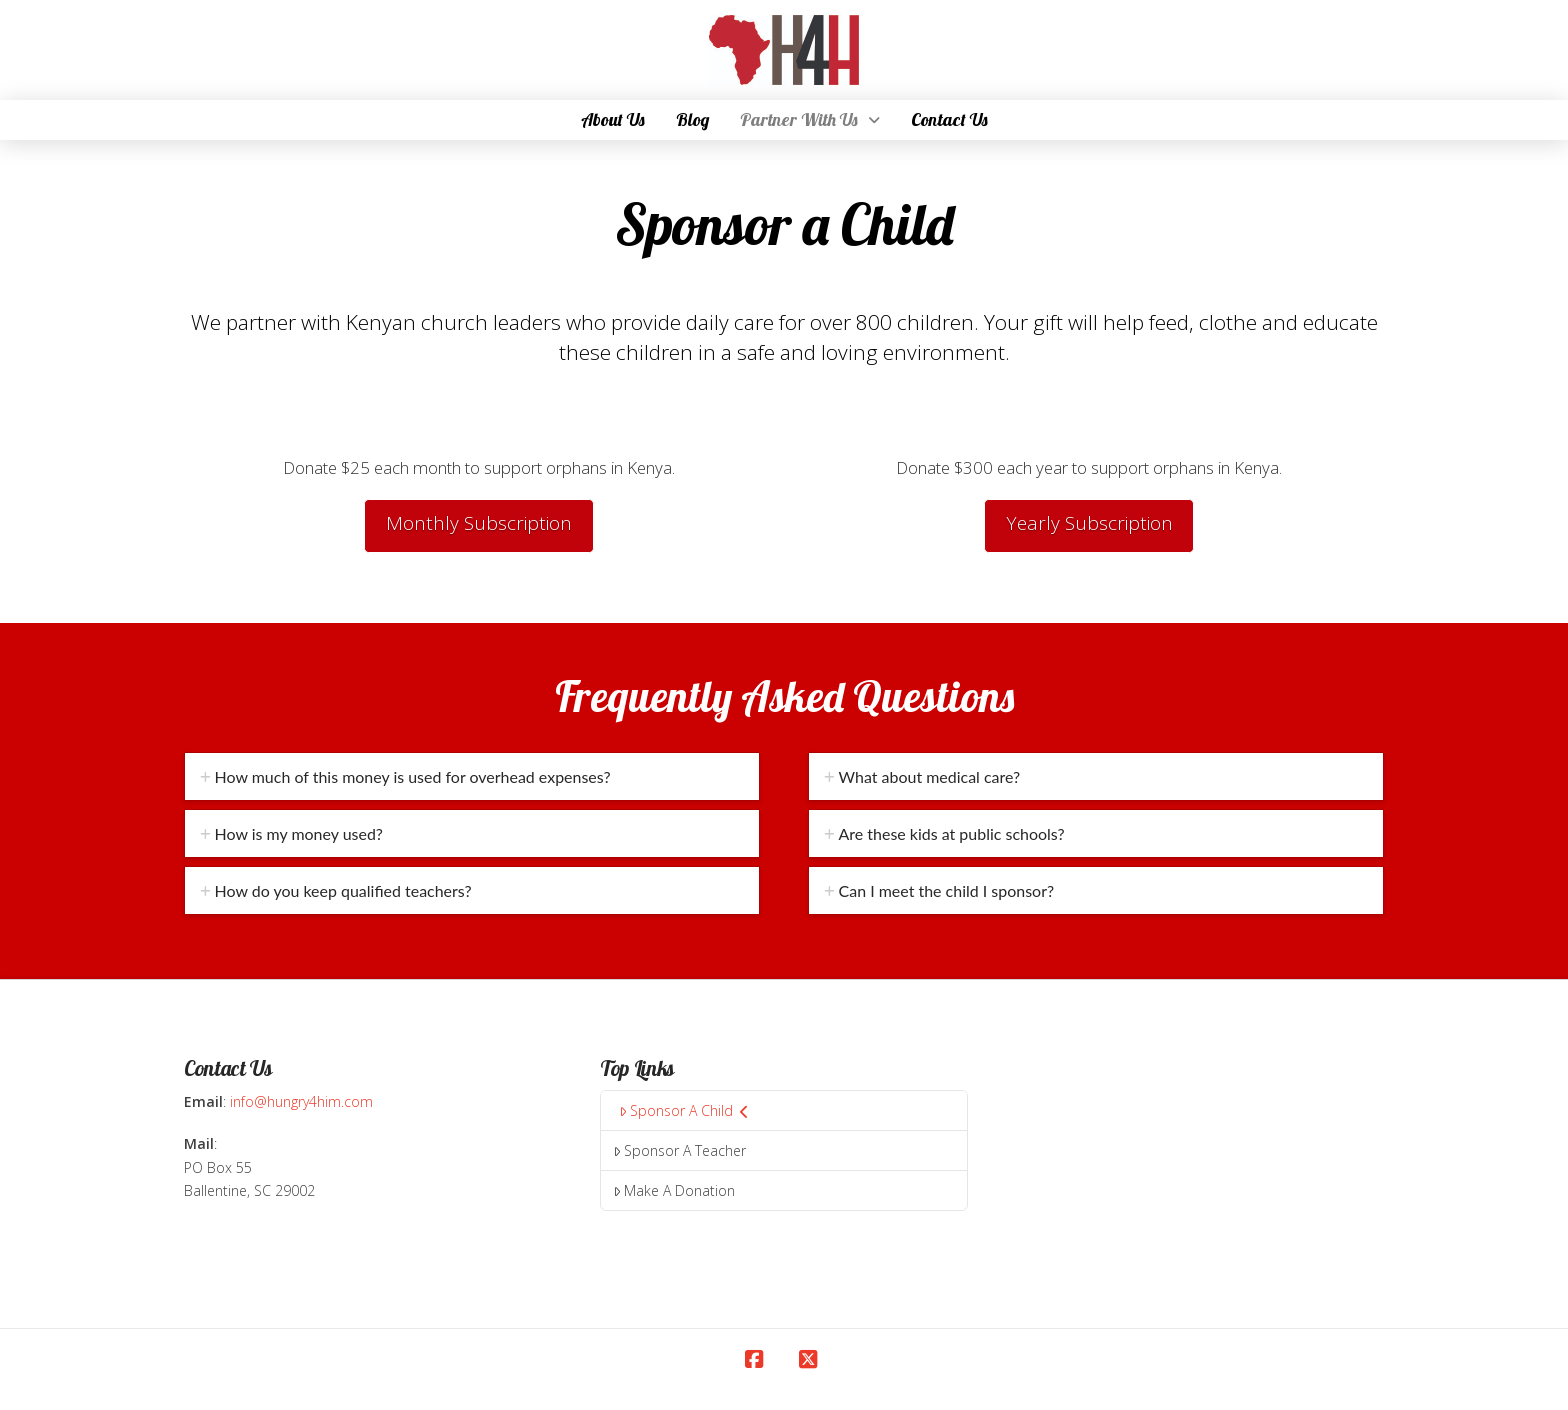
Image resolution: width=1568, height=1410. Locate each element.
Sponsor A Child (683, 1110)
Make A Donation (674, 1190)
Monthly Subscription (479, 523)
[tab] (472, 776)
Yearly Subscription (1089, 523)
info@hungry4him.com (301, 1101)
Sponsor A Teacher (679, 1150)
